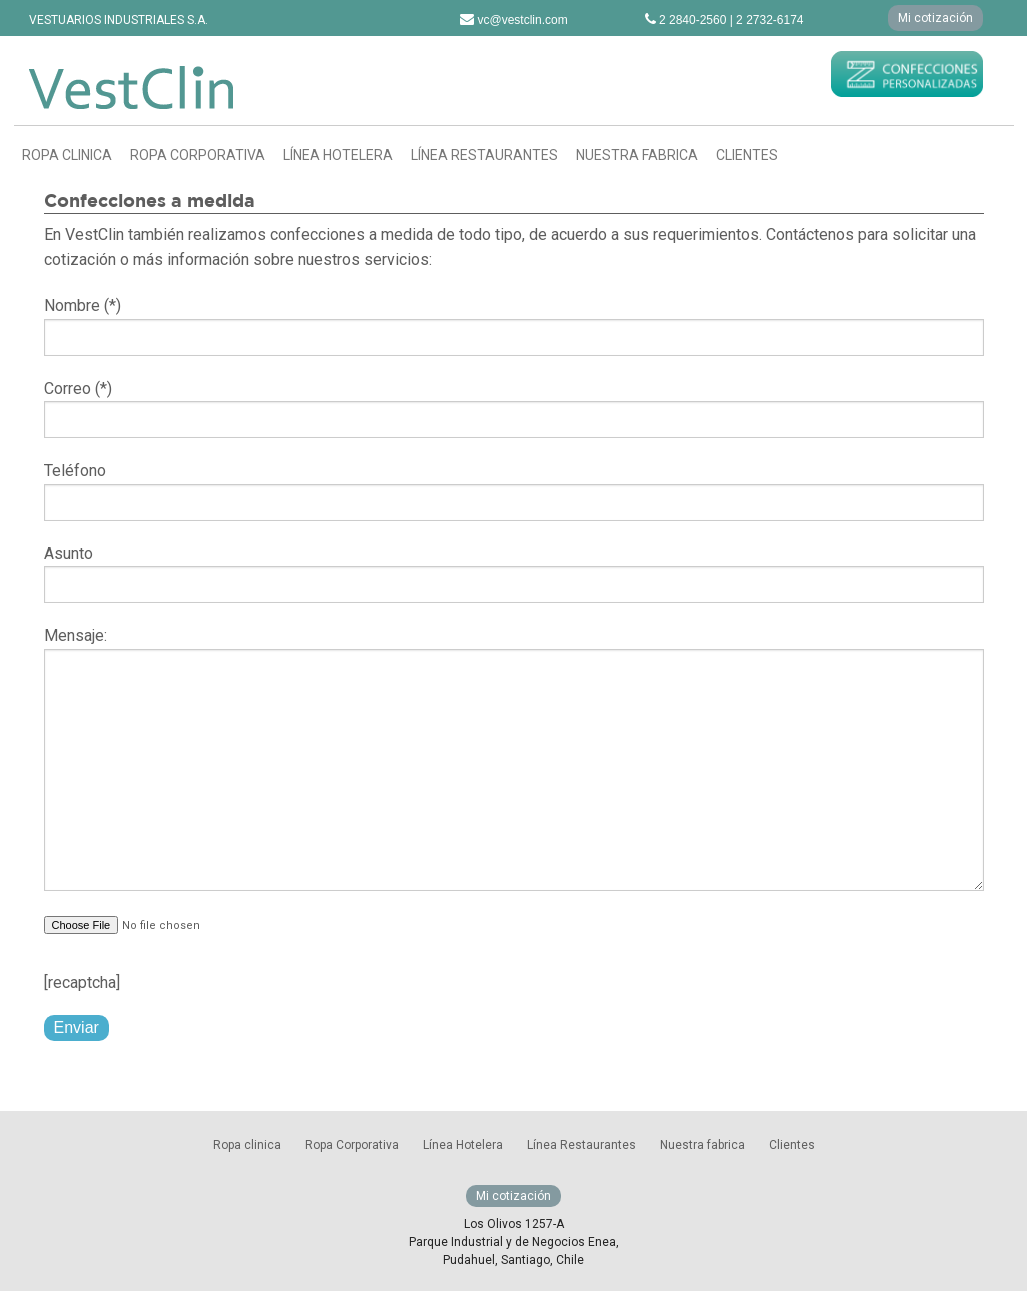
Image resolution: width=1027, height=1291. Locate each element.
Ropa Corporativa (197, 155)
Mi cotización (935, 18)
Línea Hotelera (338, 155)
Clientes (747, 155)
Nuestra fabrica (637, 155)
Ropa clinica (67, 155)
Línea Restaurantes (484, 155)
